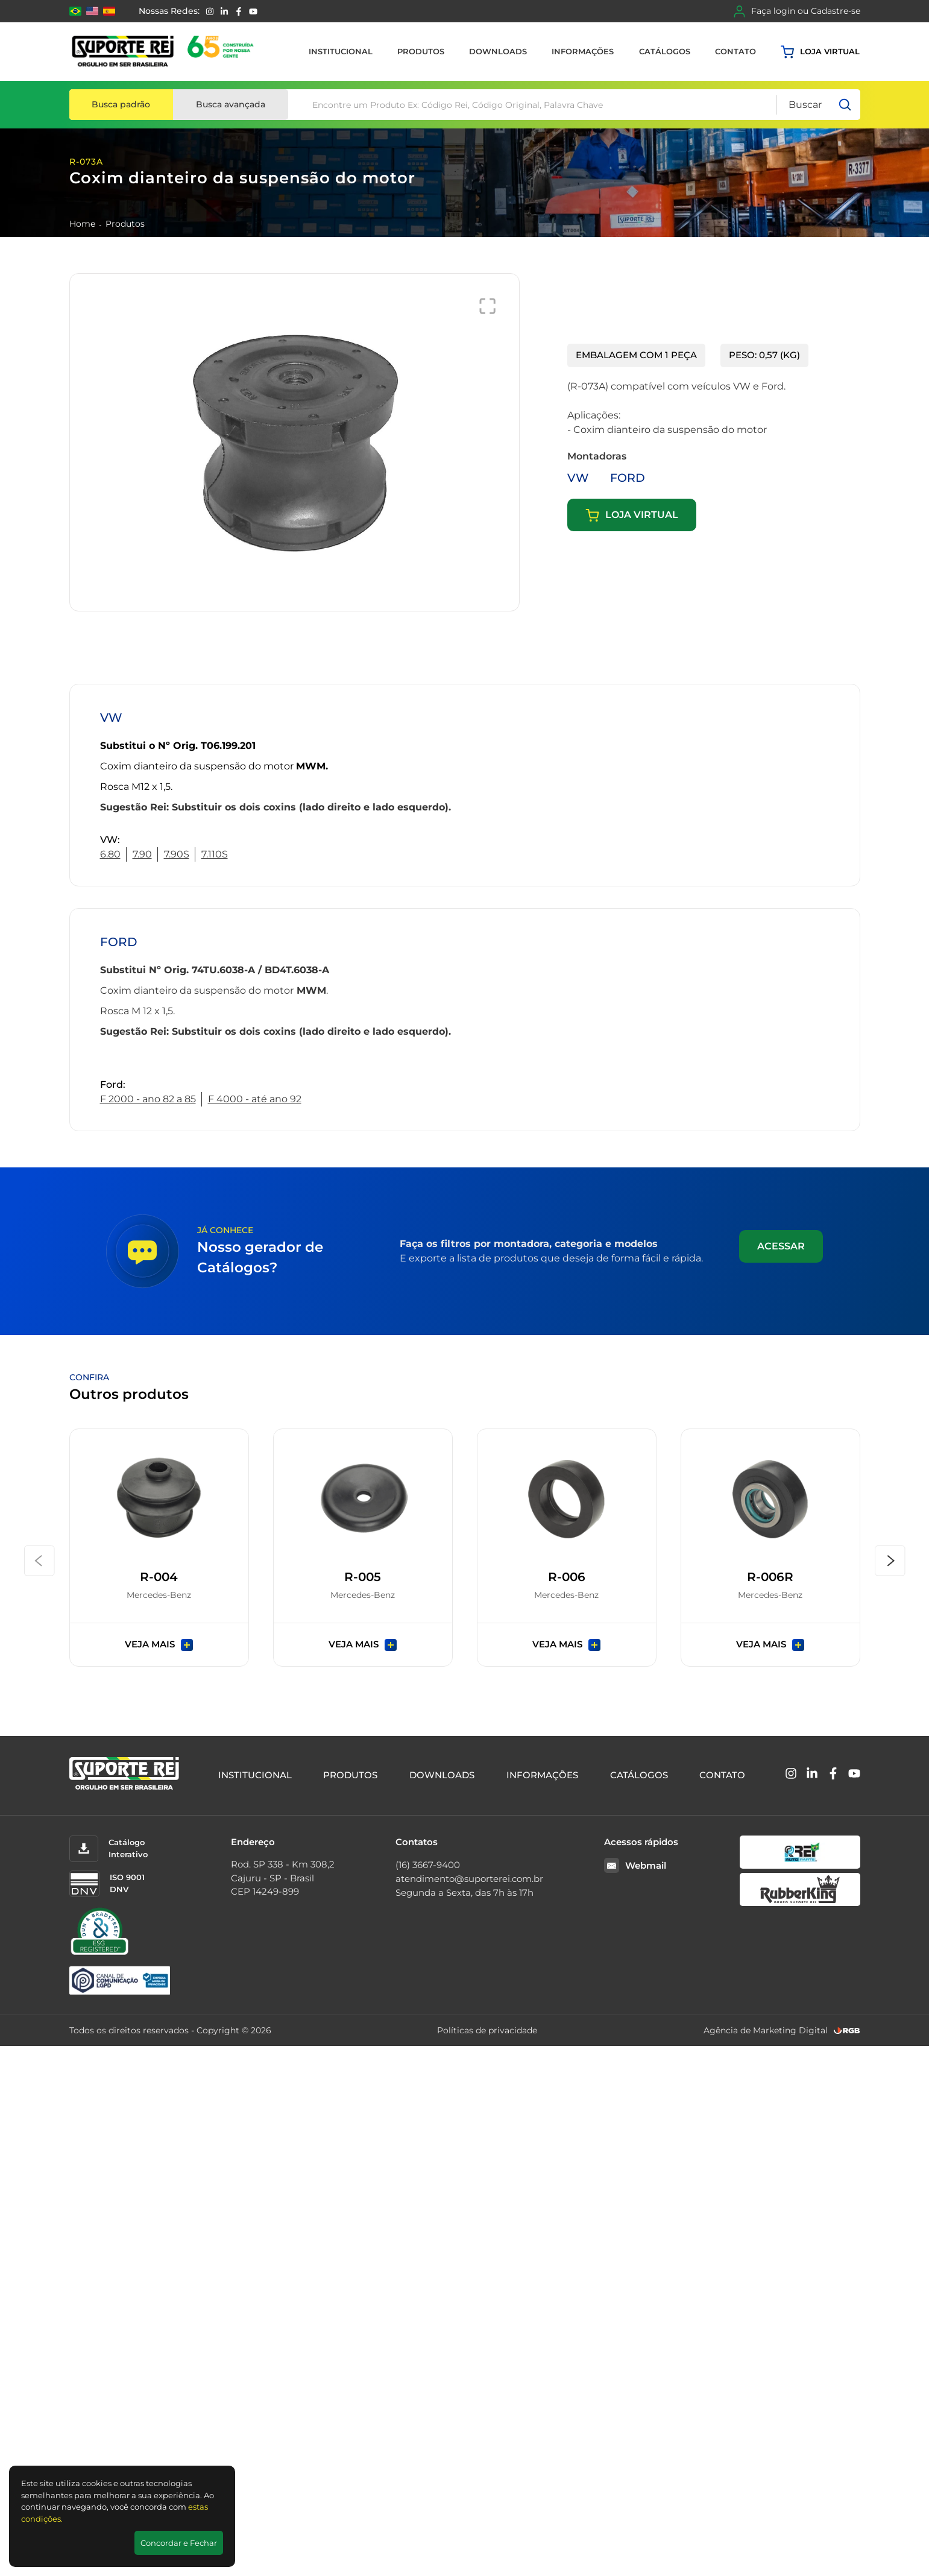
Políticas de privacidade (487, 2030)
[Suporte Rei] (164, 51)
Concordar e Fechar (178, 2543)
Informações (583, 51)
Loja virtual (820, 51)
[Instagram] (210, 11)
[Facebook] (239, 11)
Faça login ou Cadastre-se (797, 11)
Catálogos (664, 51)
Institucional (341, 51)
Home (82, 223)
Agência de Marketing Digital (766, 2030)
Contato (735, 51)
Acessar (781, 1246)
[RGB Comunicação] (847, 2030)
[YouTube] (253, 11)
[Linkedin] (224, 11)
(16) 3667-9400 (427, 1864)
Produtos (420, 51)
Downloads (498, 51)
